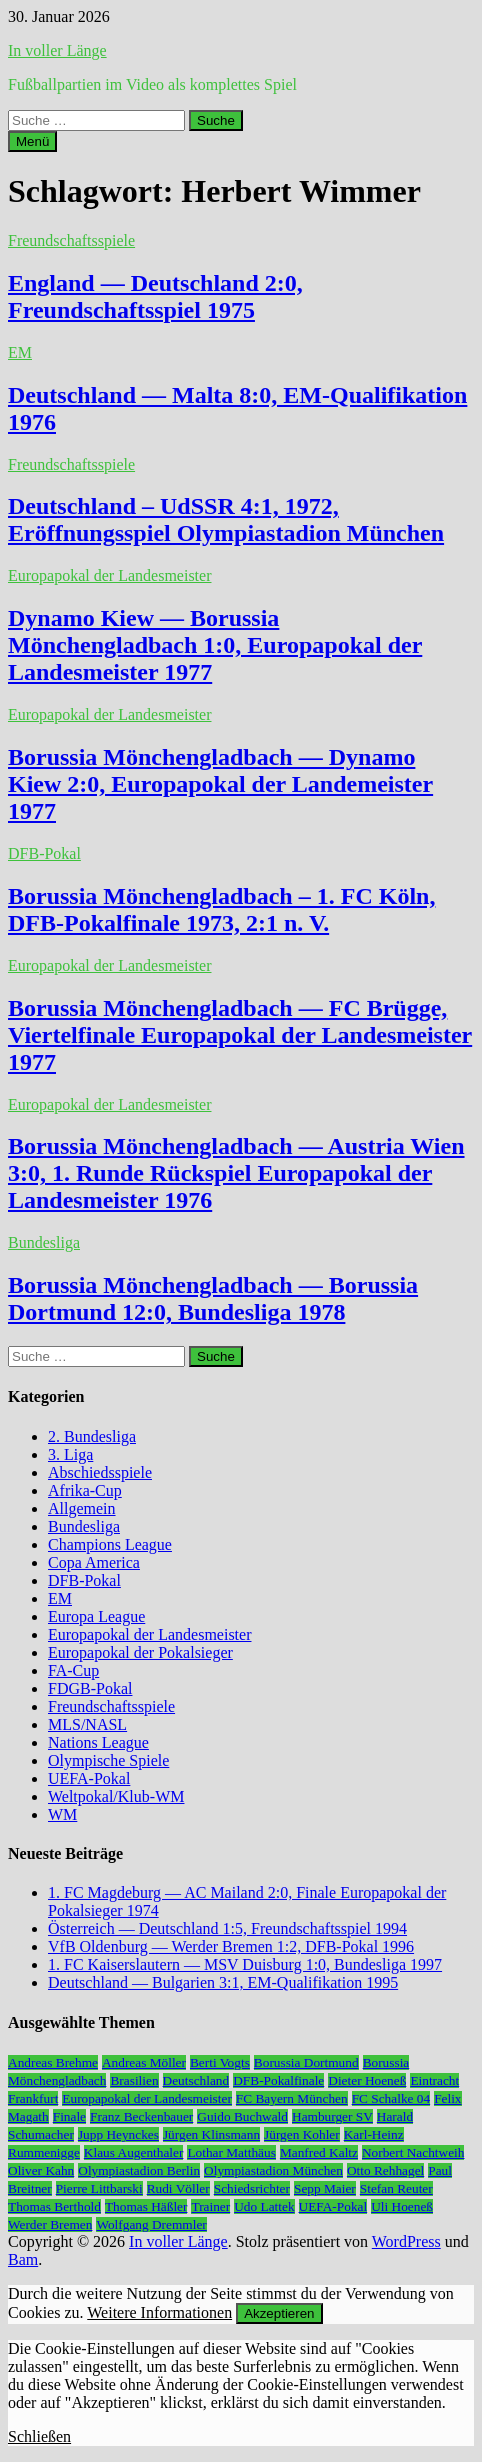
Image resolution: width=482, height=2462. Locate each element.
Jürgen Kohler (302, 2134)
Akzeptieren (279, 2313)
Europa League (96, 1616)
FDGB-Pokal (90, 1688)
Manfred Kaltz (319, 2152)
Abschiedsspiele (100, 1472)
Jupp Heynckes (118, 2134)
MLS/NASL (87, 1724)
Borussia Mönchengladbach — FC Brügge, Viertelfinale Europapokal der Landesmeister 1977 (240, 1035)
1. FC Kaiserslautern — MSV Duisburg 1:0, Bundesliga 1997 (245, 1964)
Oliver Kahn (41, 2170)
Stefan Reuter (396, 2188)
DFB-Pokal (44, 853)
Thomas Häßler (146, 2206)
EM (20, 352)
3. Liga (70, 1454)
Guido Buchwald (242, 2116)
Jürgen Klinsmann (211, 2134)
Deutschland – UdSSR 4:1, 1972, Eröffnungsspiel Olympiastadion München (226, 519)
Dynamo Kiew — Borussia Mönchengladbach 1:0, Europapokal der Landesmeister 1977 (215, 645)
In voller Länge (57, 50)
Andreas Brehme (53, 2062)
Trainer (210, 2206)
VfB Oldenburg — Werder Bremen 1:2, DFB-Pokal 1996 (231, 1946)
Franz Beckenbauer (141, 2116)
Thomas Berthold (54, 2206)
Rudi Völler (178, 2188)
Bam (23, 2259)
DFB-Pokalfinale (278, 2080)
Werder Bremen (50, 2224)
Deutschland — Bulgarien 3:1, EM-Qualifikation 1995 (223, 1982)
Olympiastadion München (273, 2170)
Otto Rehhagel (385, 2170)
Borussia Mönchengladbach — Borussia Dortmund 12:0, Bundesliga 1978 (213, 1298)
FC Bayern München (292, 2098)
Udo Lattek (264, 2206)
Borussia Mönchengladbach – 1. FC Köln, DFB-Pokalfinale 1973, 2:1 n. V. (221, 909)
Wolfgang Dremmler (151, 2224)
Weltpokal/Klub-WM (116, 1796)
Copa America (94, 1562)
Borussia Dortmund (306, 2062)
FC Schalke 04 (391, 2098)
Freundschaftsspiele (71, 240)
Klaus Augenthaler (134, 2152)
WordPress (406, 2241)
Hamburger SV (332, 2116)
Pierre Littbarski (99, 2188)
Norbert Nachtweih (413, 2152)
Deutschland (196, 2080)
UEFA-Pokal (89, 1778)
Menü (32, 141)
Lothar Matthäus (231, 2152)
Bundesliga (44, 1242)
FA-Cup (73, 1670)
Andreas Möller (144, 2062)
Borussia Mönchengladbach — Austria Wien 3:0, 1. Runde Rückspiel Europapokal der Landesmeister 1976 (236, 1173)
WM (62, 1814)
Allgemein (82, 1508)
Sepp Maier (325, 2188)
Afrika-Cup (85, 1490)
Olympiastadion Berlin (139, 2170)
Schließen (39, 2436)
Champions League (110, 1544)
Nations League (98, 1742)
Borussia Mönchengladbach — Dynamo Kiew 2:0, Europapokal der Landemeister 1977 (220, 784)
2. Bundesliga (92, 1436)
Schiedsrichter (252, 2188)
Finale (69, 2116)
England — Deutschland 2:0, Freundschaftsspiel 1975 (155, 296)
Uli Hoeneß (402, 2206)
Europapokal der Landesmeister (109, 575)
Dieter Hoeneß (367, 2080)
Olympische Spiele (108, 1760)
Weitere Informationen (159, 2312)
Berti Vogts (220, 2062)
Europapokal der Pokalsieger (140, 1652)
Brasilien (134, 2080)
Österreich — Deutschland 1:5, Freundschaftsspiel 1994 (227, 1928)
